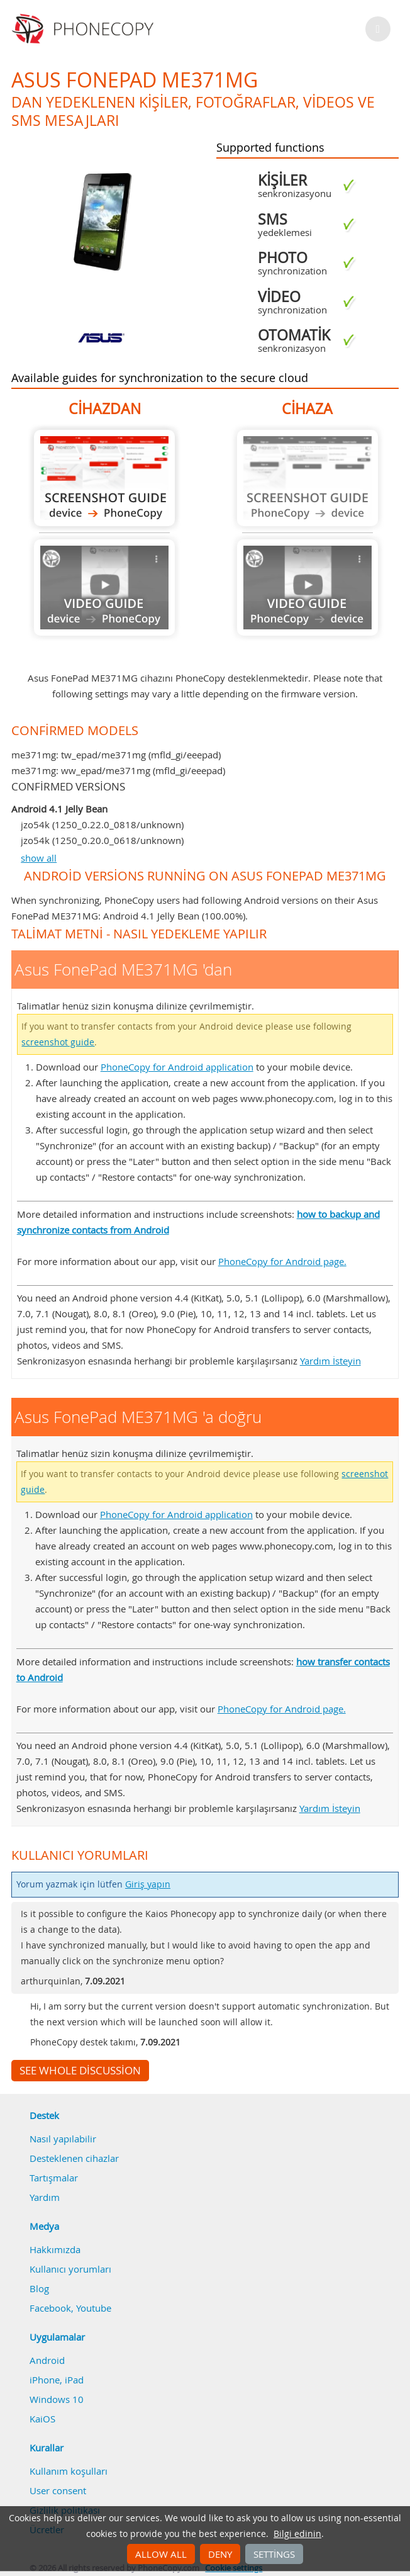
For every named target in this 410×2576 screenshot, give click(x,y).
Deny (220, 2554)
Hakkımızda (55, 2249)
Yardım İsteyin (330, 1360)
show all (39, 858)
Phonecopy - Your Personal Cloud (84, 29)
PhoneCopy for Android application (177, 1066)
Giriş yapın (147, 1884)
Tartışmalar (54, 2177)
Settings (274, 2554)
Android (47, 2360)
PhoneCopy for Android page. (282, 1261)
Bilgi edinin (297, 2533)
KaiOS (42, 2418)
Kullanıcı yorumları (70, 2269)
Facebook (50, 2308)
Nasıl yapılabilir (63, 2138)
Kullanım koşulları (69, 2471)
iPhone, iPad (57, 2379)
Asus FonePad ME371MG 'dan (104, 478)
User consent (58, 2490)
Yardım (45, 2197)
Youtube (93, 2308)
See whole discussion (80, 2071)
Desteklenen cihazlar (74, 2158)
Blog (39, 2288)
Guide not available (104, 587)
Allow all (161, 2554)
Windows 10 (57, 2399)
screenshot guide (57, 1042)
